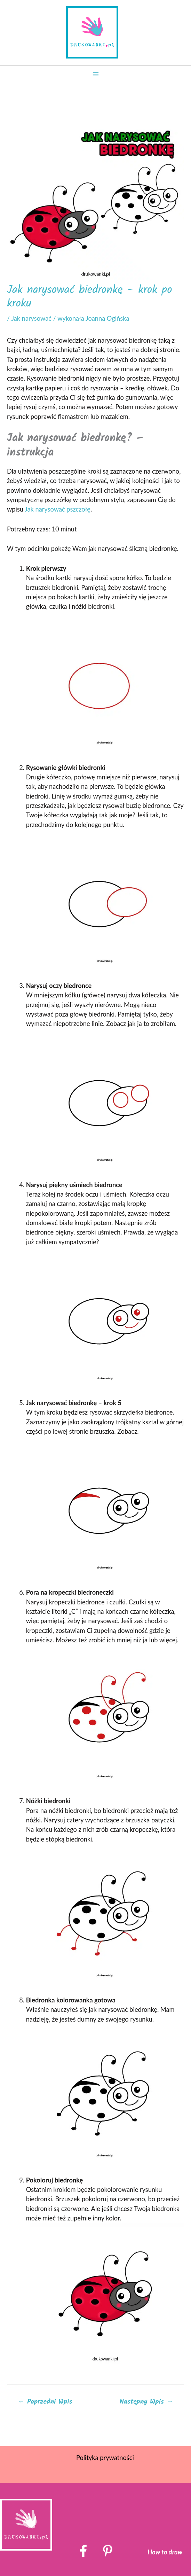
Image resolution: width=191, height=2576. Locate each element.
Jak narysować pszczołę (56, 509)
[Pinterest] (108, 2551)
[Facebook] (83, 2551)
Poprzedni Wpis (45, 2401)
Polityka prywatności (105, 2457)
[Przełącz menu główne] (95, 74)
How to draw (165, 2552)
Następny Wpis (146, 2401)
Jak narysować (31, 318)
